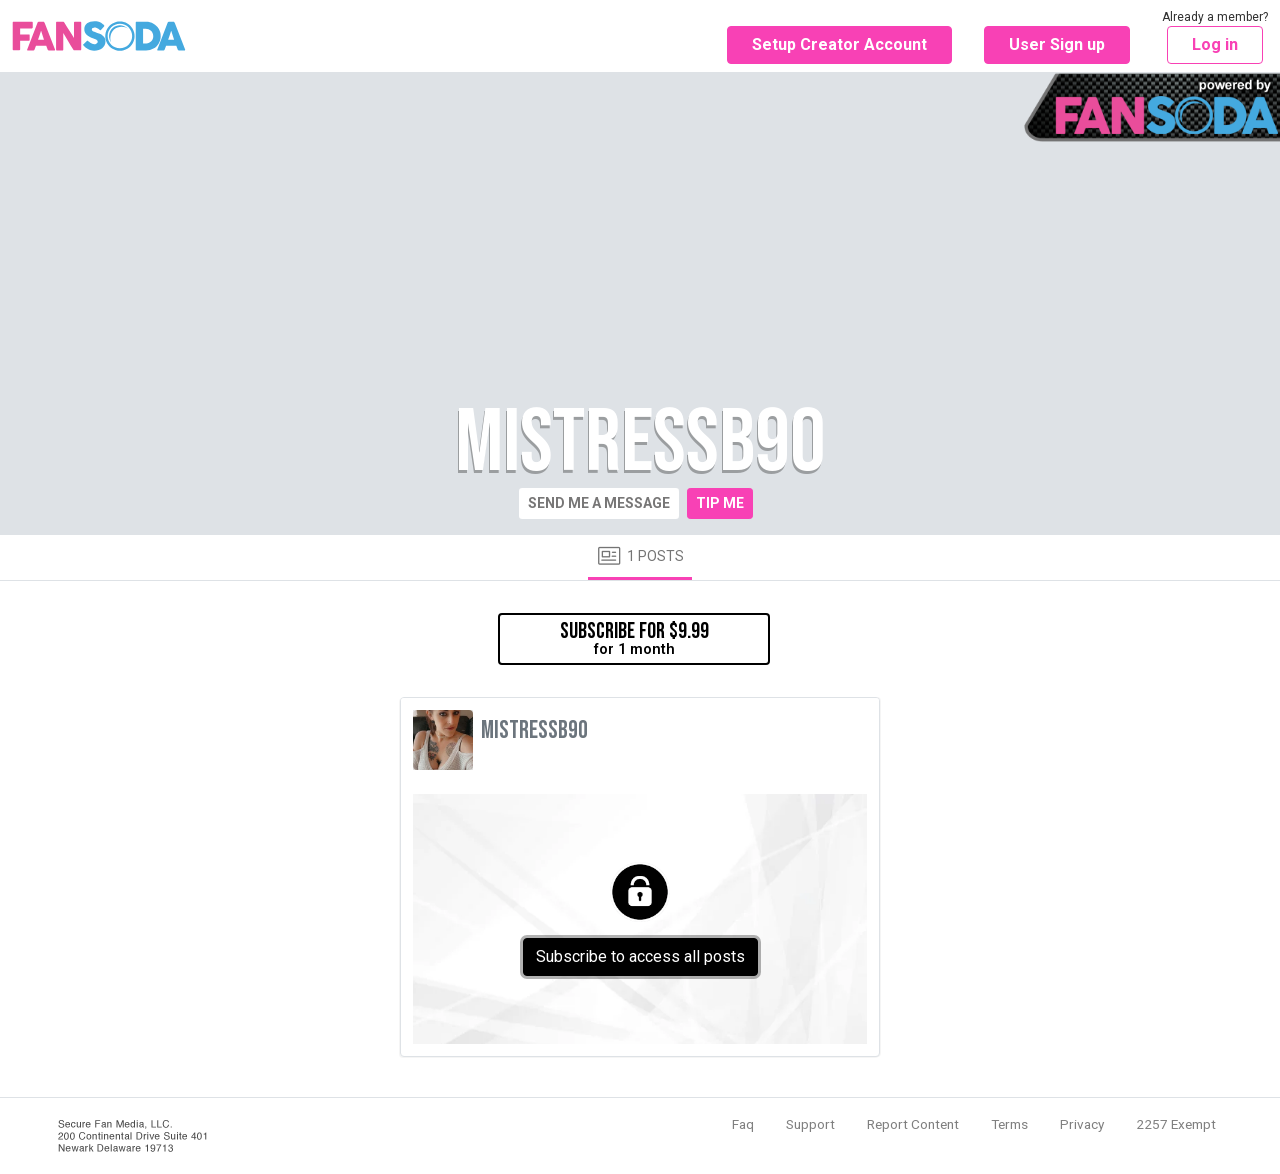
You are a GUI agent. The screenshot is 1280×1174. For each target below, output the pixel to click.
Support (810, 1124)
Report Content (913, 1124)
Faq (743, 1124)
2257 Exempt (1176, 1124)
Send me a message (599, 503)
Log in (1215, 44)
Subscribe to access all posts (640, 956)
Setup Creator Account (839, 44)
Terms (1009, 1124)
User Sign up (1057, 44)
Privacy (1082, 1124)
